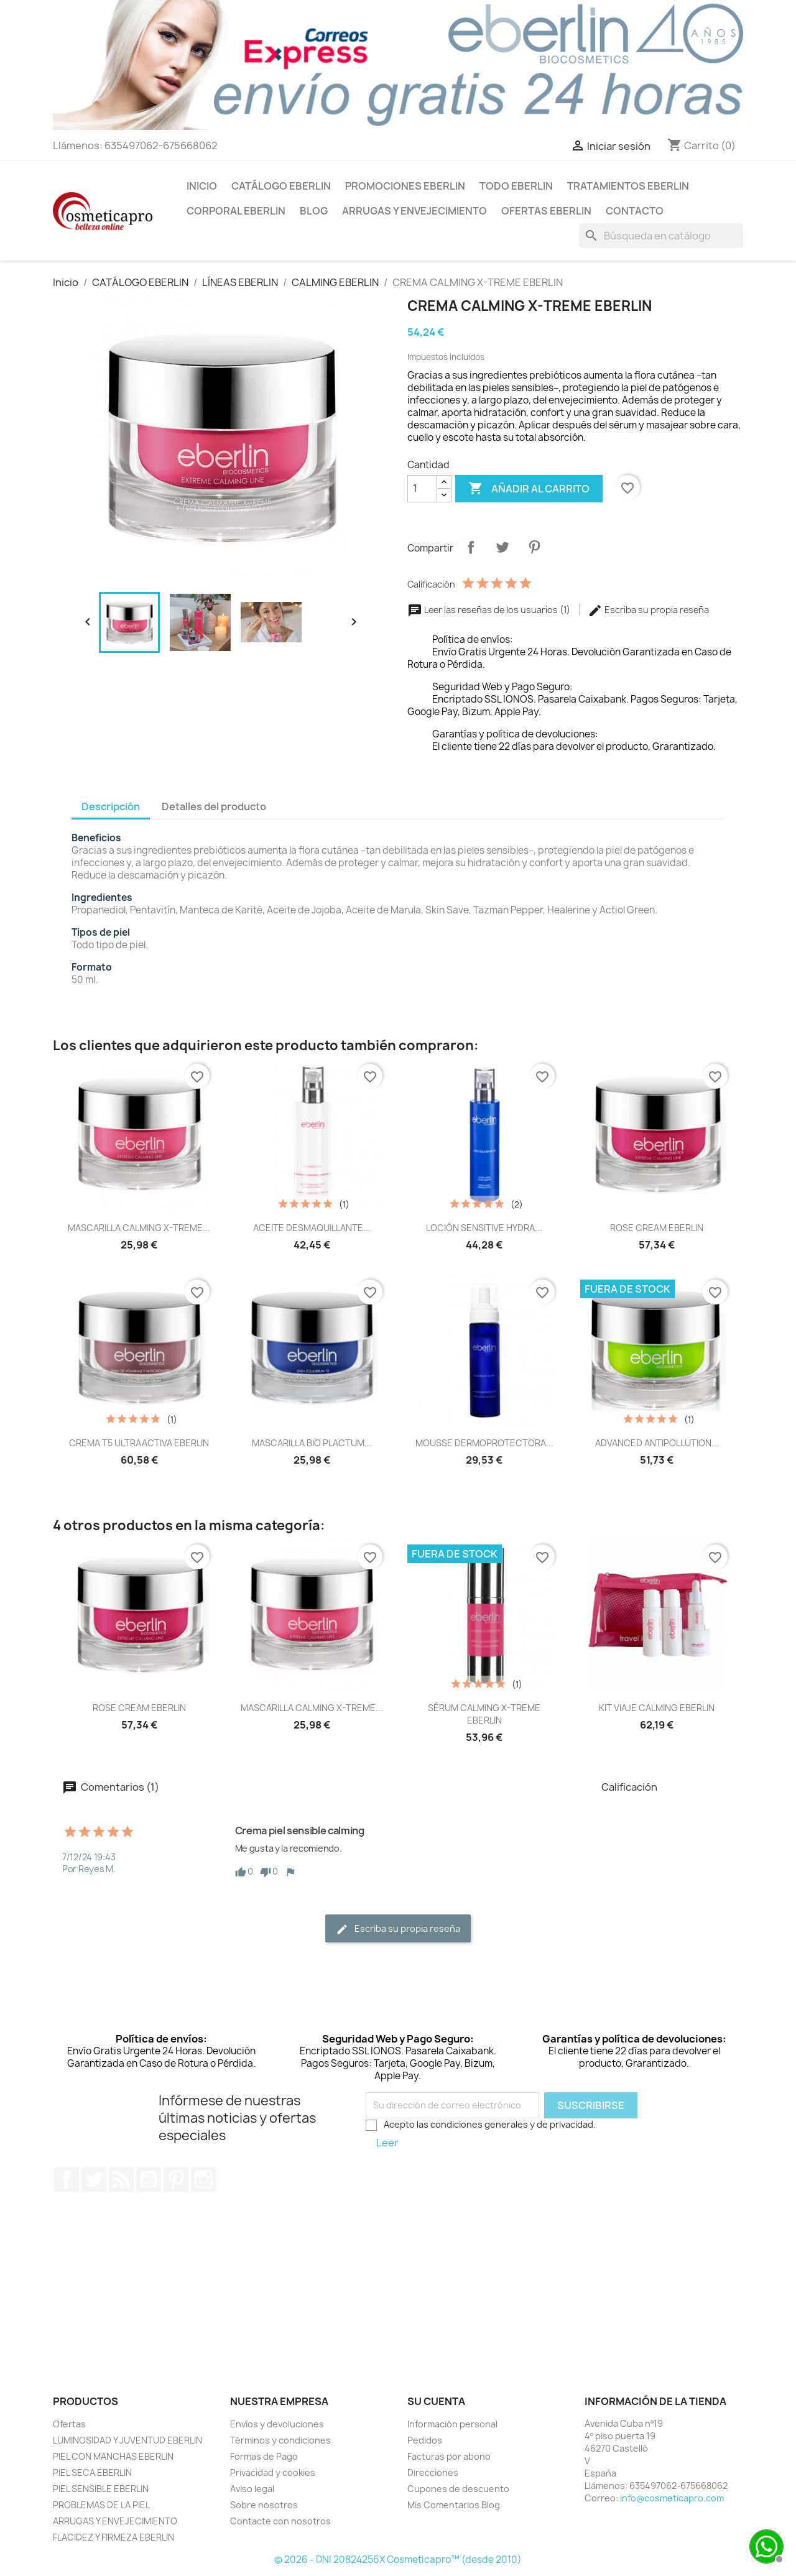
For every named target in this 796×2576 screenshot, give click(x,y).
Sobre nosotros (264, 2505)
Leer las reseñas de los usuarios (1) (489, 610)
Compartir (470, 547)
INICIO (202, 186)
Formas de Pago (264, 2456)
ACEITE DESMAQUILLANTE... (312, 1228)
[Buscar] (661, 235)
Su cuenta (436, 2401)
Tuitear (502, 547)
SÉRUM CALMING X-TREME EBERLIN (484, 1714)
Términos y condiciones (280, 2440)
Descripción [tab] (110, 806)
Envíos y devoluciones (277, 2424)
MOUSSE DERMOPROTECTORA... (484, 1443)
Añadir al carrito (529, 489)
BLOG (314, 211)
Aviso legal (252, 2489)
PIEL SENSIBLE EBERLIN (101, 2489)
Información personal (452, 2424)
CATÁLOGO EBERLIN (281, 186)
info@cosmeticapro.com (672, 2498)
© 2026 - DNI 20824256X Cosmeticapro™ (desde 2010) (398, 2559)
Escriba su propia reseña (648, 610)
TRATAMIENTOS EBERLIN (628, 186)
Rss (121, 2179)
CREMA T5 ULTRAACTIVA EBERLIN (139, 1443)
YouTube (148, 2179)
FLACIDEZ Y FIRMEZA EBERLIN (113, 2537)
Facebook (66, 2179)
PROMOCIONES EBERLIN (405, 186)
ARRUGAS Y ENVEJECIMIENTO (414, 211)
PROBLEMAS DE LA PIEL (101, 2505)
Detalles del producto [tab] (214, 806)
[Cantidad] (422, 488)
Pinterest (534, 547)
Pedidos (424, 2440)
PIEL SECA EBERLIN (92, 2472)
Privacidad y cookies (272, 2472)
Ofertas (69, 2424)
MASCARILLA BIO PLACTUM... (312, 1443)
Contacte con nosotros (280, 2521)
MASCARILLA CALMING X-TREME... (139, 1228)
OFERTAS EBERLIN (546, 211)
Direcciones (432, 2472)
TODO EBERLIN (516, 186)
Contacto (635, 211)
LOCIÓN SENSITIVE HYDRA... (484, 1228)
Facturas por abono (449, 2456)
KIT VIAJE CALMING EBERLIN (657, 1708)
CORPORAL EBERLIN (236, 211)
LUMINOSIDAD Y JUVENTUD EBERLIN (127, 2440)
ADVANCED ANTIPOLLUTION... (657, 1443)
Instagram (203, 2179)
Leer (387, 2142)
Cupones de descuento (458, 2489)
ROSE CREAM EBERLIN (656, 1228)
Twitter (93, 2179)
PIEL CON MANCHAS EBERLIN (113, 2456)
